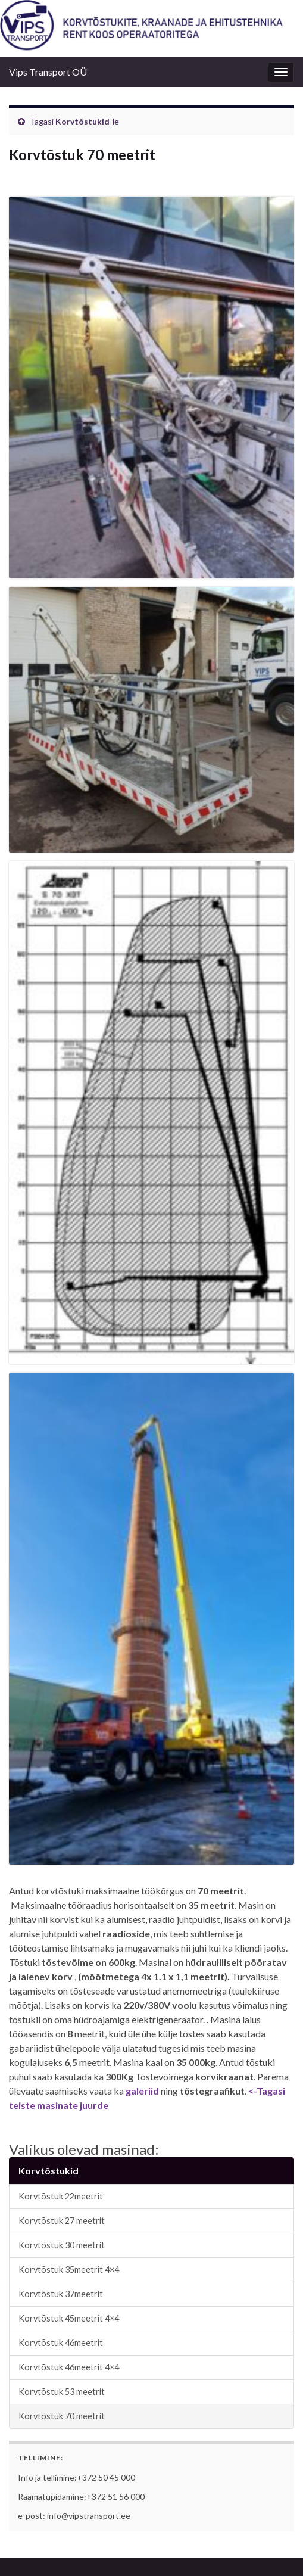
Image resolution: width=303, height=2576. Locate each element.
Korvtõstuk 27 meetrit (61, 2221)
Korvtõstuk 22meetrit (60, 2196)
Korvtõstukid (82, 121)
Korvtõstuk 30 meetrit (61, 2245)
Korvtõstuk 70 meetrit (61, 2416)
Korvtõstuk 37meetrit (60, 2294)
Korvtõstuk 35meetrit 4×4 (68, 2269)
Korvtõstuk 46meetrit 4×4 (68, 2367)
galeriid (142, 2090)
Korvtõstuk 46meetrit (60, 2343)
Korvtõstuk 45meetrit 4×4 (68, 2318)
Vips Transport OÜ (48, 71)
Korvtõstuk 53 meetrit (61, 2392)
